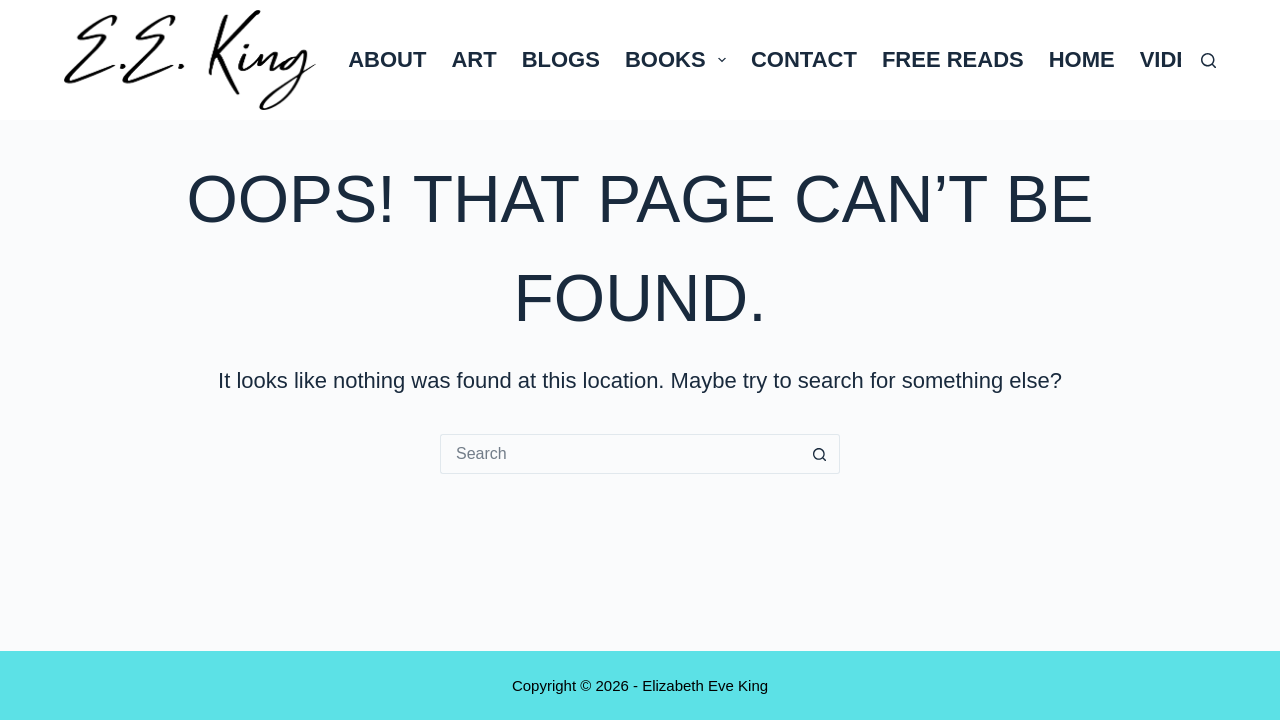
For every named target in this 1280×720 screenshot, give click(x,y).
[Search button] (820, 454)
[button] (722, 60)
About (387, 59)
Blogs (561, 59)
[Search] (1208, 60)
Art (473, 59)
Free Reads (953, 59)
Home (1082, 59)
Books (679, 59)
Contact (804, 59)
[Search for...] (620, 454)
